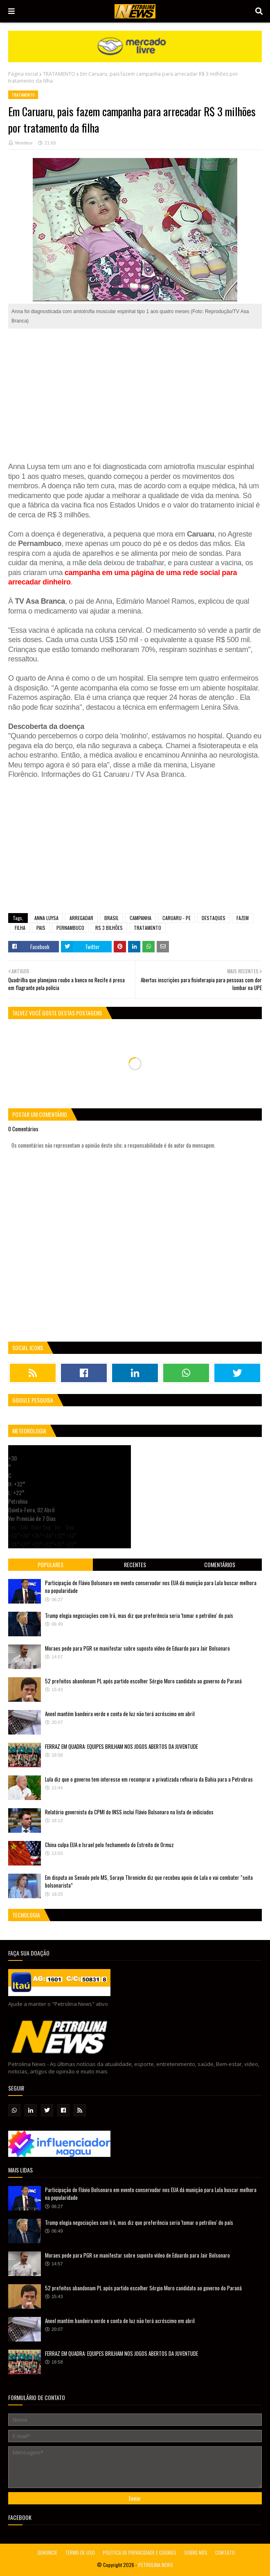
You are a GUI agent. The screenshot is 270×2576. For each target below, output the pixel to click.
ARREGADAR (81, 917)
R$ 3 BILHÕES (109, 927)
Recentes (135, 1564)
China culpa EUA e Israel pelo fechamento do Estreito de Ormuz (109, 1845)
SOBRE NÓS (195, 2552)
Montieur (24, 142)
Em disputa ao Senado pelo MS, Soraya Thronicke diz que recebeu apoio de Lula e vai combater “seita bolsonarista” (149, 1881)
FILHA (20, 927)
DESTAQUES (213, 917)
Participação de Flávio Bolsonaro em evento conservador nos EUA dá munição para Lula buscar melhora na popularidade (150, 1587)
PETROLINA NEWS (155, 2564)
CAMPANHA (140, 917)
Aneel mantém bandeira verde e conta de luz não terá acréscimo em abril (120, 1714)
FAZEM (242, 917)
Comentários (219, 1564)
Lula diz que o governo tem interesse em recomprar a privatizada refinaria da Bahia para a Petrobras (149, 1779)
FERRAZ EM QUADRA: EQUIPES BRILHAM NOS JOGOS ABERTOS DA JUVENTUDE (121, 1746)
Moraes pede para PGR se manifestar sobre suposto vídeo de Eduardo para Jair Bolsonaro (137, 1648)
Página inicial (23, 73)
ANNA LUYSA (46, 917)
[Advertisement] (135, 395)
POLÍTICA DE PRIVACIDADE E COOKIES (139, 2552)
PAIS (40, 927)
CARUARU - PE (176, 917)
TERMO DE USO (80, 2552)
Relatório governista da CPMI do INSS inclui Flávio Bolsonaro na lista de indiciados (129, 1812)
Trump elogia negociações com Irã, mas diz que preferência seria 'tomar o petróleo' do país (139, 1615)
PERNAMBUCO (70, 927)
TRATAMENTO (59, 73)
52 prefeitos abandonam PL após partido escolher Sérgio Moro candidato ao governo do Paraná (143, 1681)
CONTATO (225, 2552)
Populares (50, 1564)
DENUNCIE (47, 2552)
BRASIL (111, 917)
